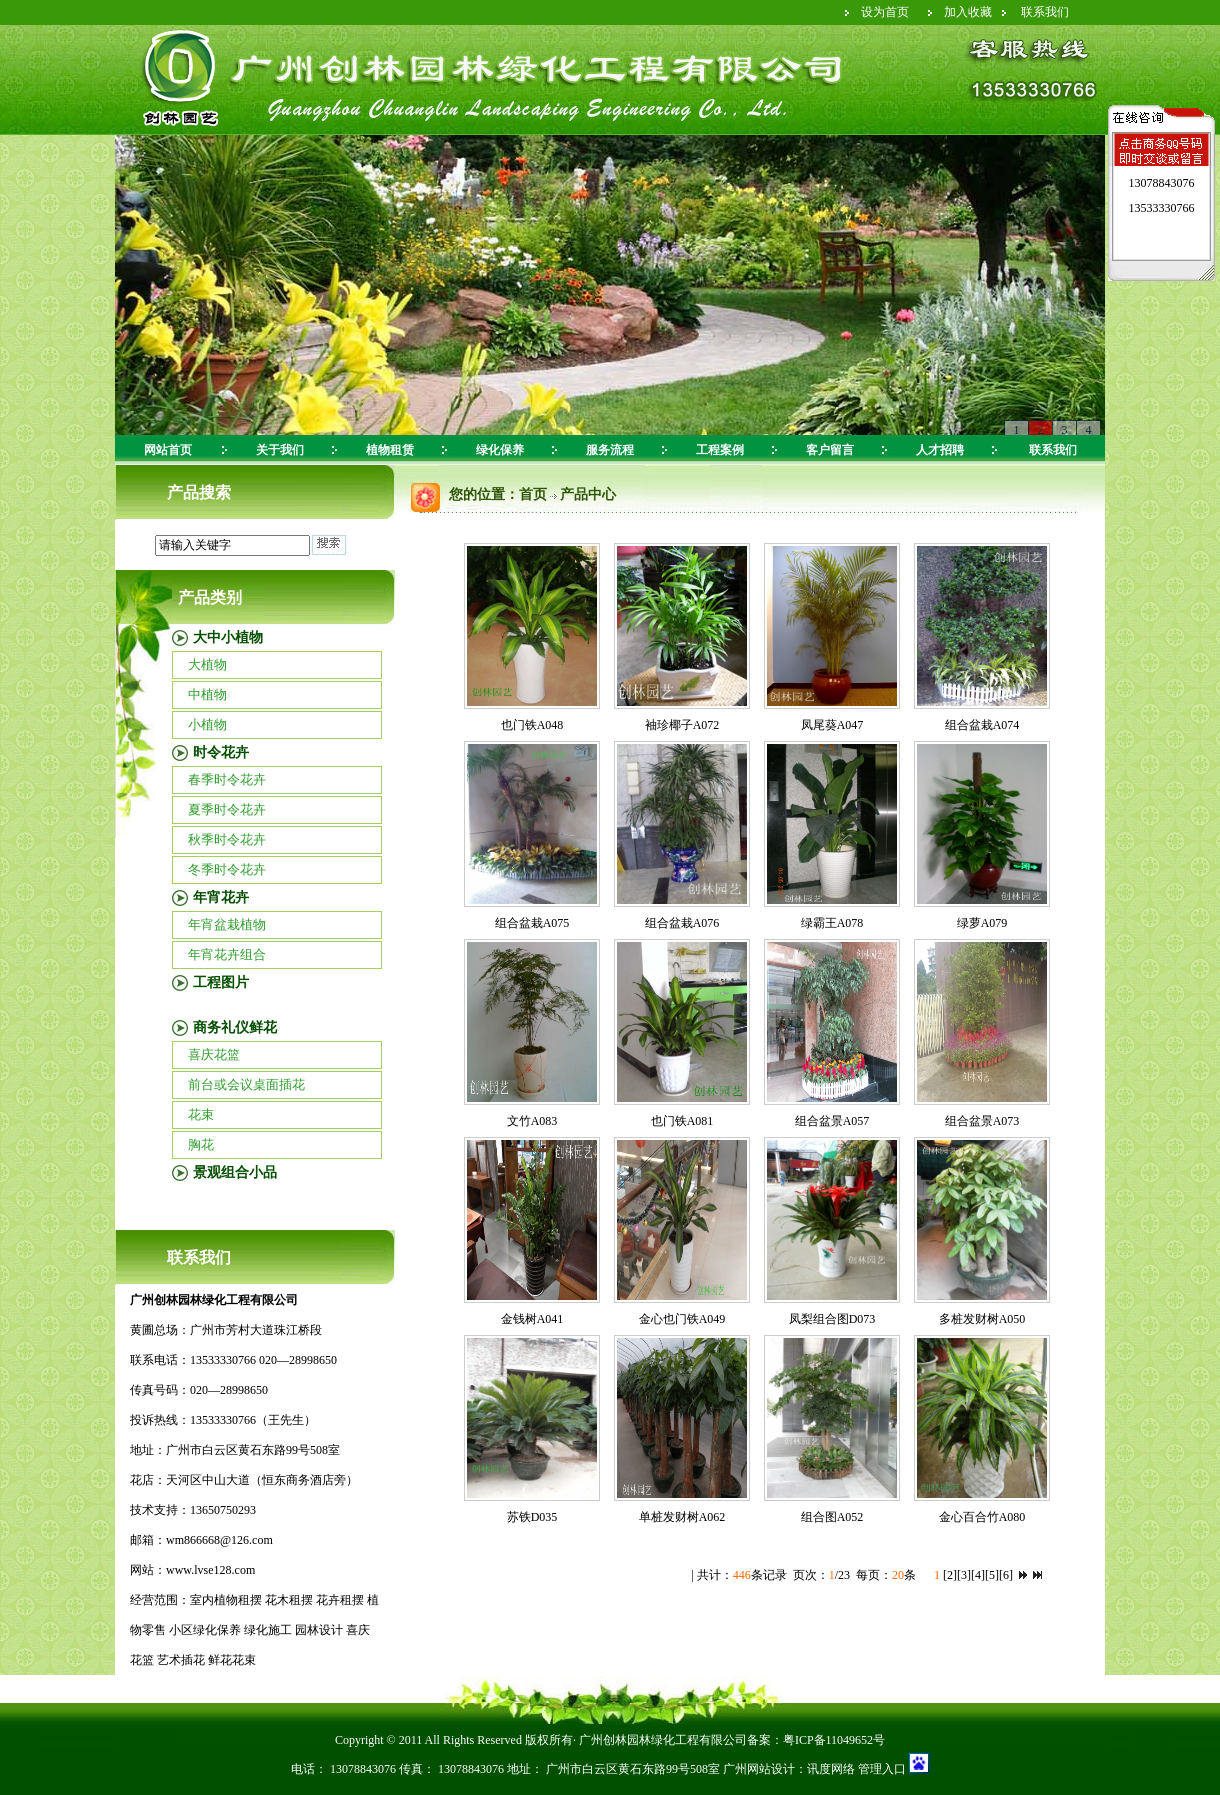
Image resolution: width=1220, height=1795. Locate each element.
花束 (201, 1114)
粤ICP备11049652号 (834, 1740)
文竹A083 (532, 1121)
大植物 (207, 664)
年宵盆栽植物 (227, 924)
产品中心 (588, 494)
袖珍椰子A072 (682, 725)
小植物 (207, 724)
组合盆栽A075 (532, 923)
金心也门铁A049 (682, 1319)
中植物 (207, 694)
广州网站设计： (765, 1769)
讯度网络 (831, 1769)
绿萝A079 (982, 923)
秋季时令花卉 (227, 839)
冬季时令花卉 (227, 869)
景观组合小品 (235, 1172)
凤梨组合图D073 (832, 1319)
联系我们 (1045, 12)
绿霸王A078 (832, 923)
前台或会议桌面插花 (246, 1084)
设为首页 (885, 12)
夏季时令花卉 (227, 809)
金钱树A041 (532, 1319)
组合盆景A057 (832, 1121)
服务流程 (610, 450)
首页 (533, 494)
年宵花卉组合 (227, 954)
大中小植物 (228, 637)
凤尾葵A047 (832, 725)
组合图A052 (832, 1517)
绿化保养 (500, 450)
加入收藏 (968, 12)
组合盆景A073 (982, 1121)
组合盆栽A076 (682, 923)
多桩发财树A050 (982, 1319)
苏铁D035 (532, 1517)
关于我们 (280, 450)
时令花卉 (221, 752)
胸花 (201, 1144)
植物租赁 (390, 450)
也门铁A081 (682, 1121)
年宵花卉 (221, 897)
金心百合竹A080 (982, 1517)
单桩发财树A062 (682, 1517)
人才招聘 (940, 450)
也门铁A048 (532, 725)
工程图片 (221, 982)
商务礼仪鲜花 (235, 1027)
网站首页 (168, 450)
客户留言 (830, 450)
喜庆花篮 (214, 1054)
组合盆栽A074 (982, 725)
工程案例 (720, 450)
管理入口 (880, 1769)
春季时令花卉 (227, 779)
